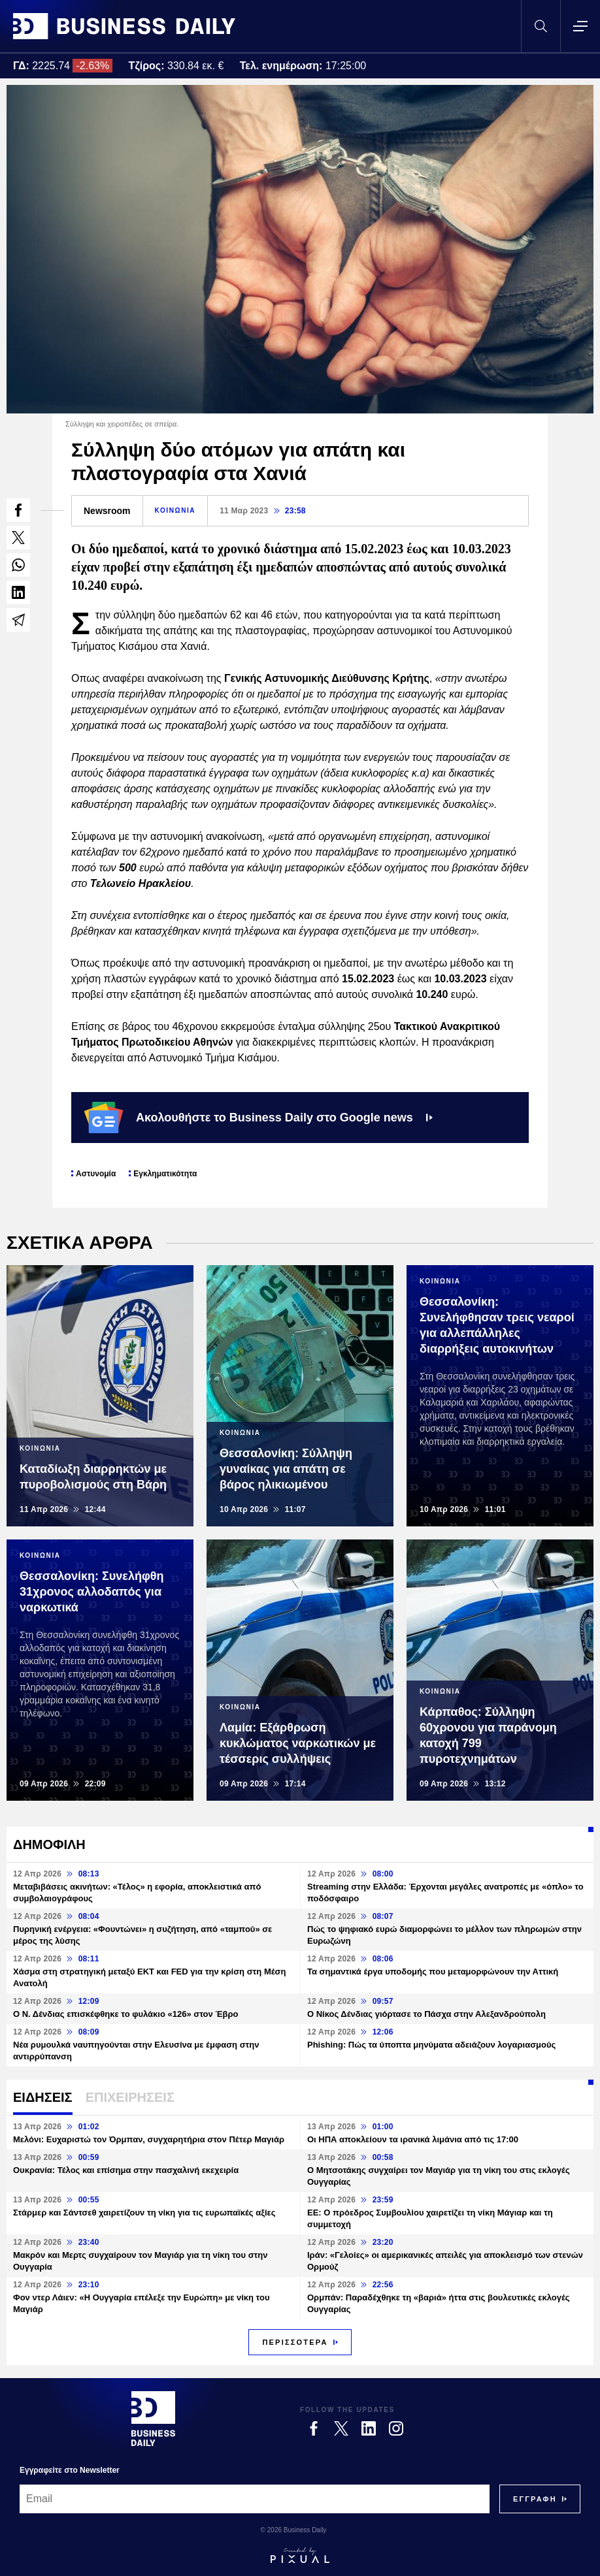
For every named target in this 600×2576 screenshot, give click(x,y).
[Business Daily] (153, 2418)
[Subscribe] (535, 2499)
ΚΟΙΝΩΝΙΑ (175, 510)
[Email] (255, 2499)
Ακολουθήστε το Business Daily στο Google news (258, 1117)
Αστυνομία (96, 1173)
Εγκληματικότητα (165, 1173)
